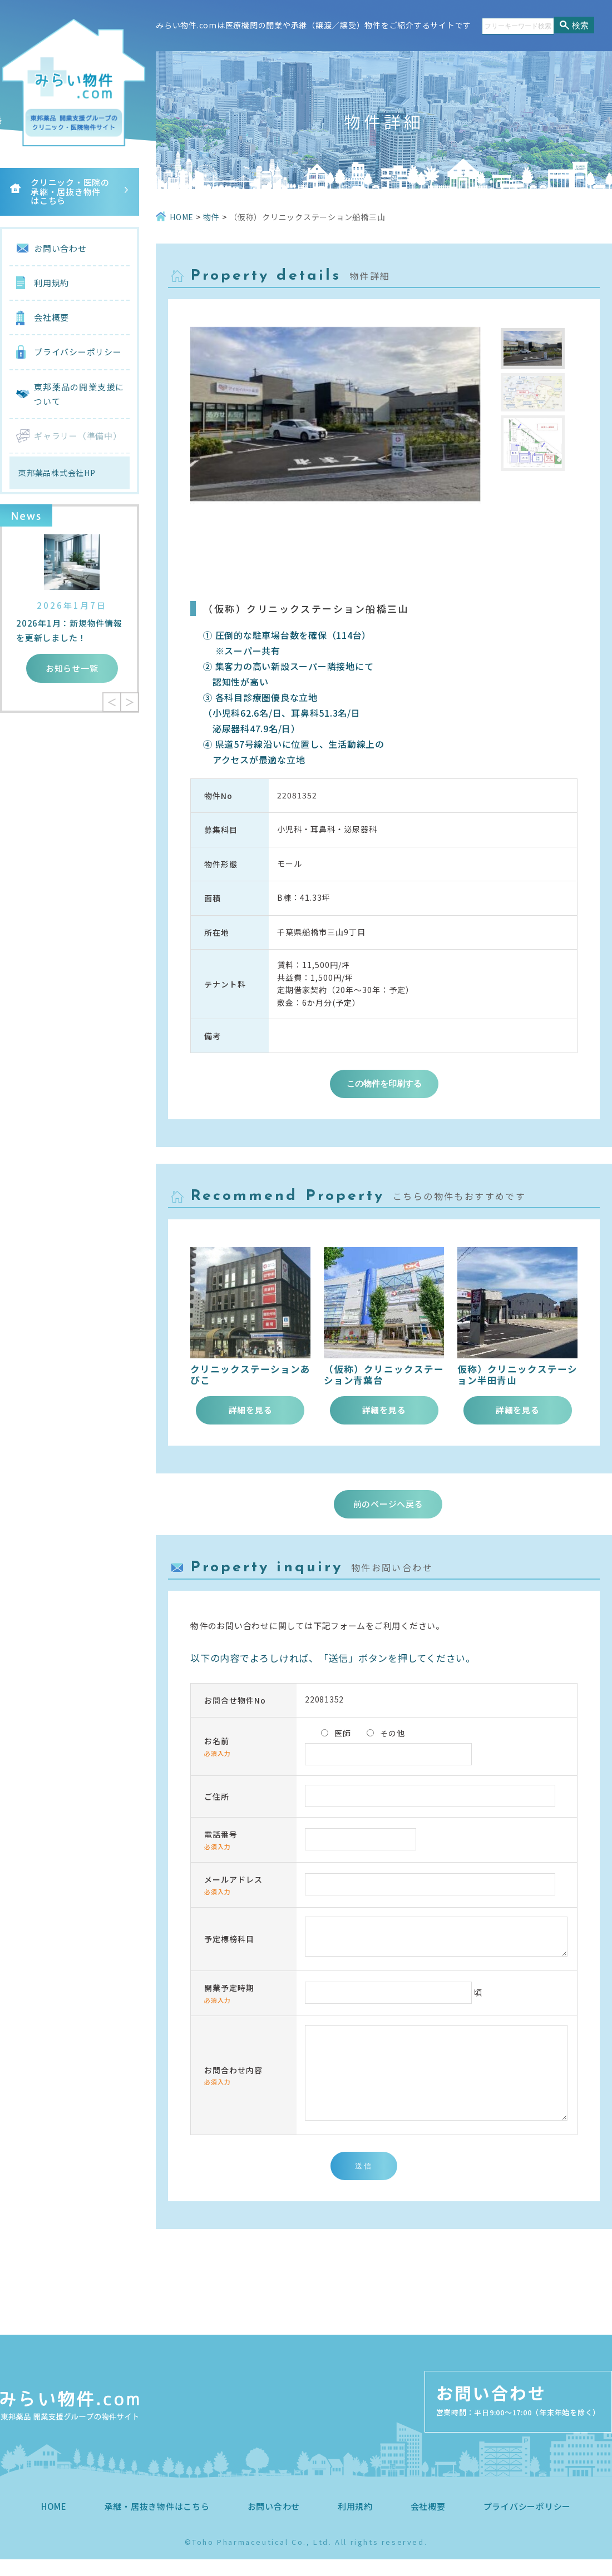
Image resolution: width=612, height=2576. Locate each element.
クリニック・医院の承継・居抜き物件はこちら (70, 191)
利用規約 (51, 283)
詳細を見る (251, 1410)
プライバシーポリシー (78, 352)
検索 (580, 25)
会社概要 (51, 317)
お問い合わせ (60, 248)
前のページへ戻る (388, 1504)
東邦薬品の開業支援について (79, 394)
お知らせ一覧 (72, 668)
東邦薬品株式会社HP (57, 472)
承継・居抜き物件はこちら (157, 2523)
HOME (54, 2523)
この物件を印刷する (384, 1083)
